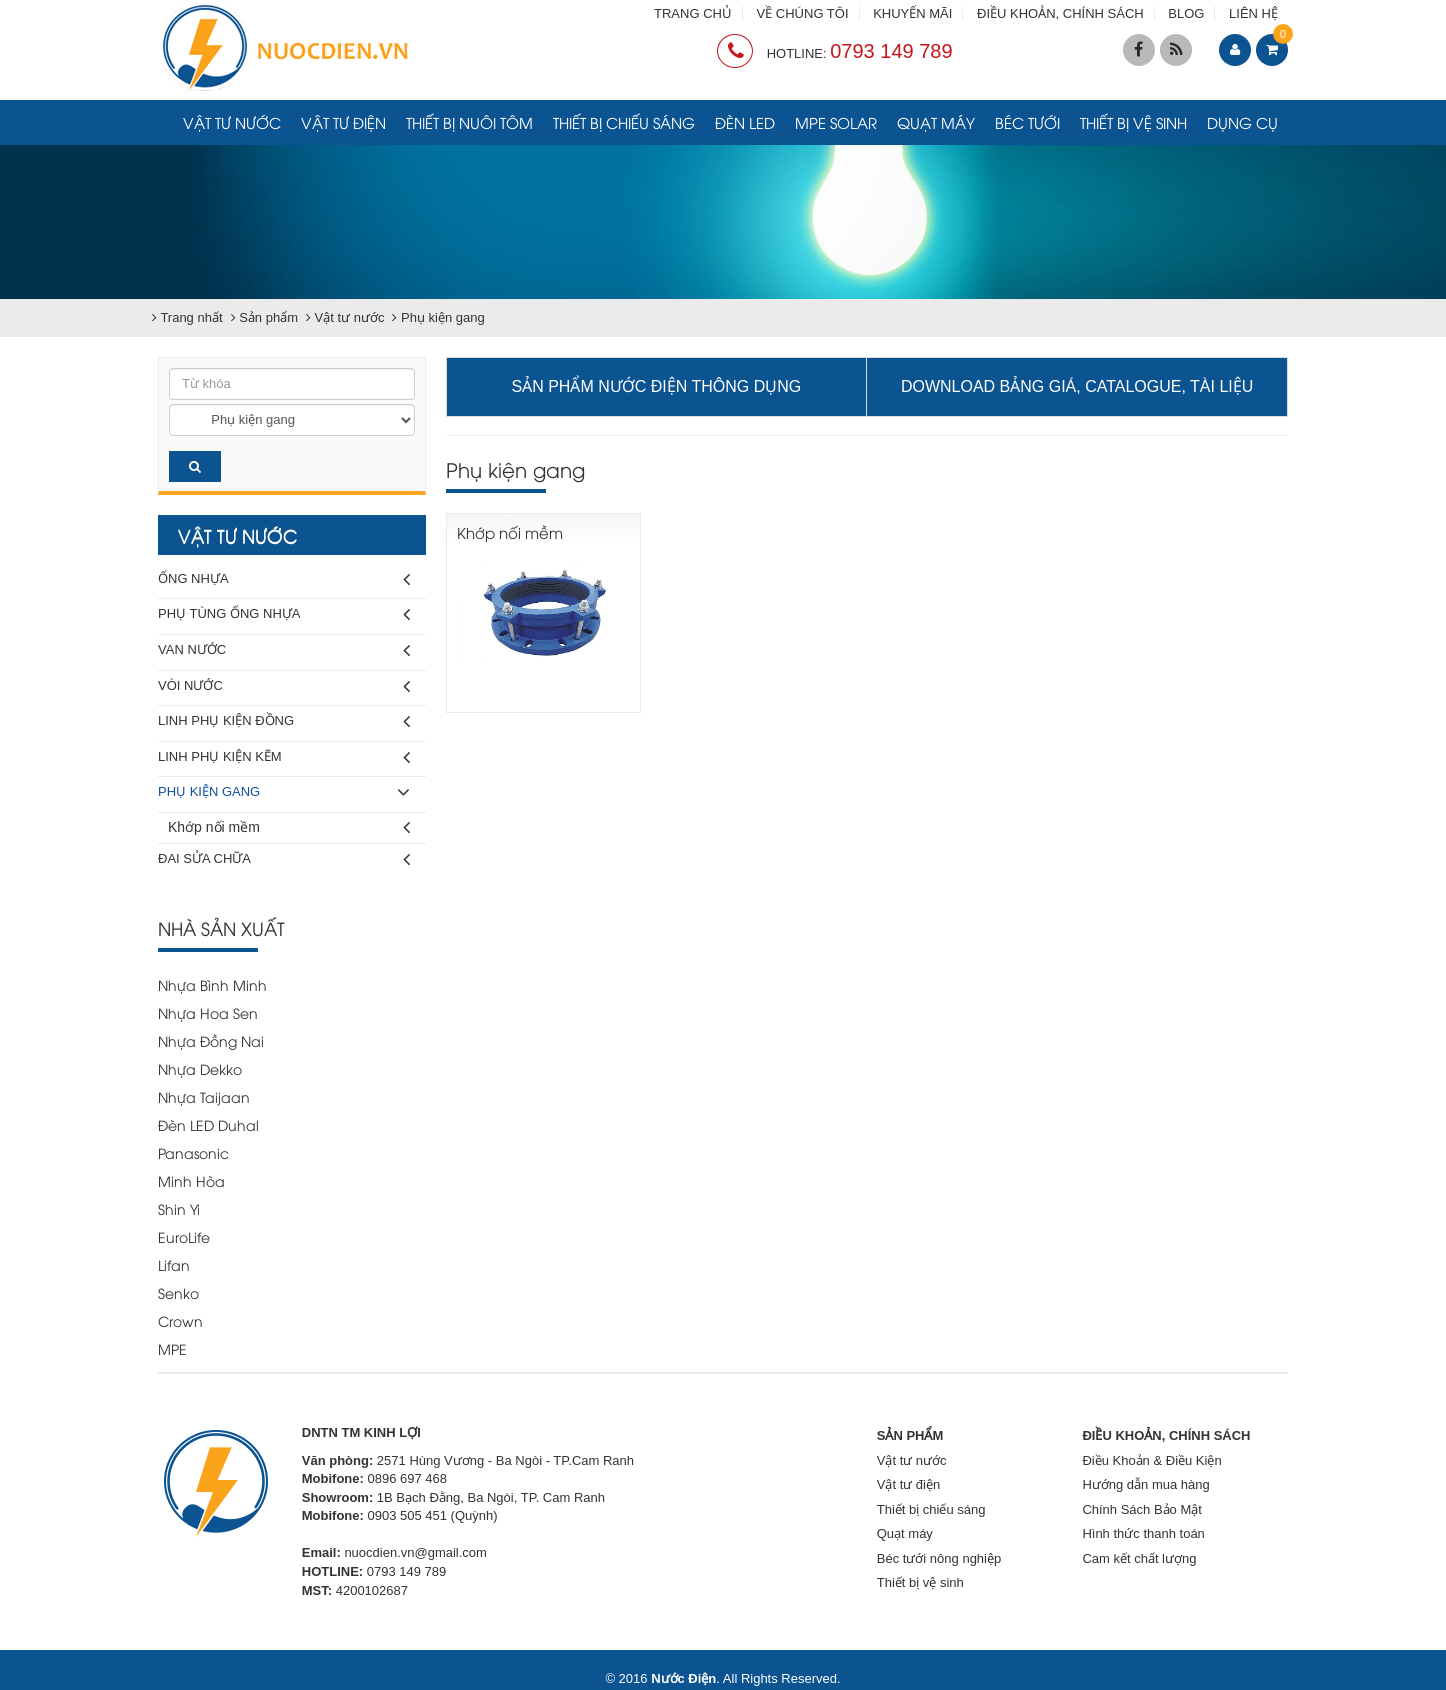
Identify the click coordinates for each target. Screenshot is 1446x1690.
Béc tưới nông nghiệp (939, 1558)
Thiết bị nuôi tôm (469, 122)
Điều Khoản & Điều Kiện (1151, 1460)
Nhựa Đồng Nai (211, 1040)
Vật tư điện (343, 122)
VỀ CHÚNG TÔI (803, 13)
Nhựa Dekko (200, 1068)
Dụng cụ (1242, 122)
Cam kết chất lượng (1139, 1558)
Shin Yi (179, 1208)
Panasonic (193, 1152)
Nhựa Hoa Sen (208, 1012)
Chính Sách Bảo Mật (1142, 1509)
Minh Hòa (191, 1180)
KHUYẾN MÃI (912, 13)
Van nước (284, 650)
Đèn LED (745, 122)
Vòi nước (284, 686)
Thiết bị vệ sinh (1133, 122)
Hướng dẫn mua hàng (1145, 1484)
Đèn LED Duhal (208, 1124)
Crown (180, 1320)
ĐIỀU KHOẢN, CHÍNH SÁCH (1060, 13)
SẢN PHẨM (910, 1435)
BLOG (1186, 13)
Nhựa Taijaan (204, 1096)
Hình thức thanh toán (1143, 1533)
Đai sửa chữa (284, 859)
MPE (172, 1348)
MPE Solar (836, 122)
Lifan (174, 1264)
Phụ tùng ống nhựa (284, 614)
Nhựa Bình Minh (212, 984)
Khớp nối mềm (289, 827)
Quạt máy (936, 122)
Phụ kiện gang (284, 792)
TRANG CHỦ (693, 13)
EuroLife (184, 1236)
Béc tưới (1027, 122)
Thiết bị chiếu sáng (624, 122)
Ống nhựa (284, 579)
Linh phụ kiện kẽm (284, 757)
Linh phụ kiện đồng (284, 721)
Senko (178, 1292)
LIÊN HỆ (1253, 13)
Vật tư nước (232, 122)
